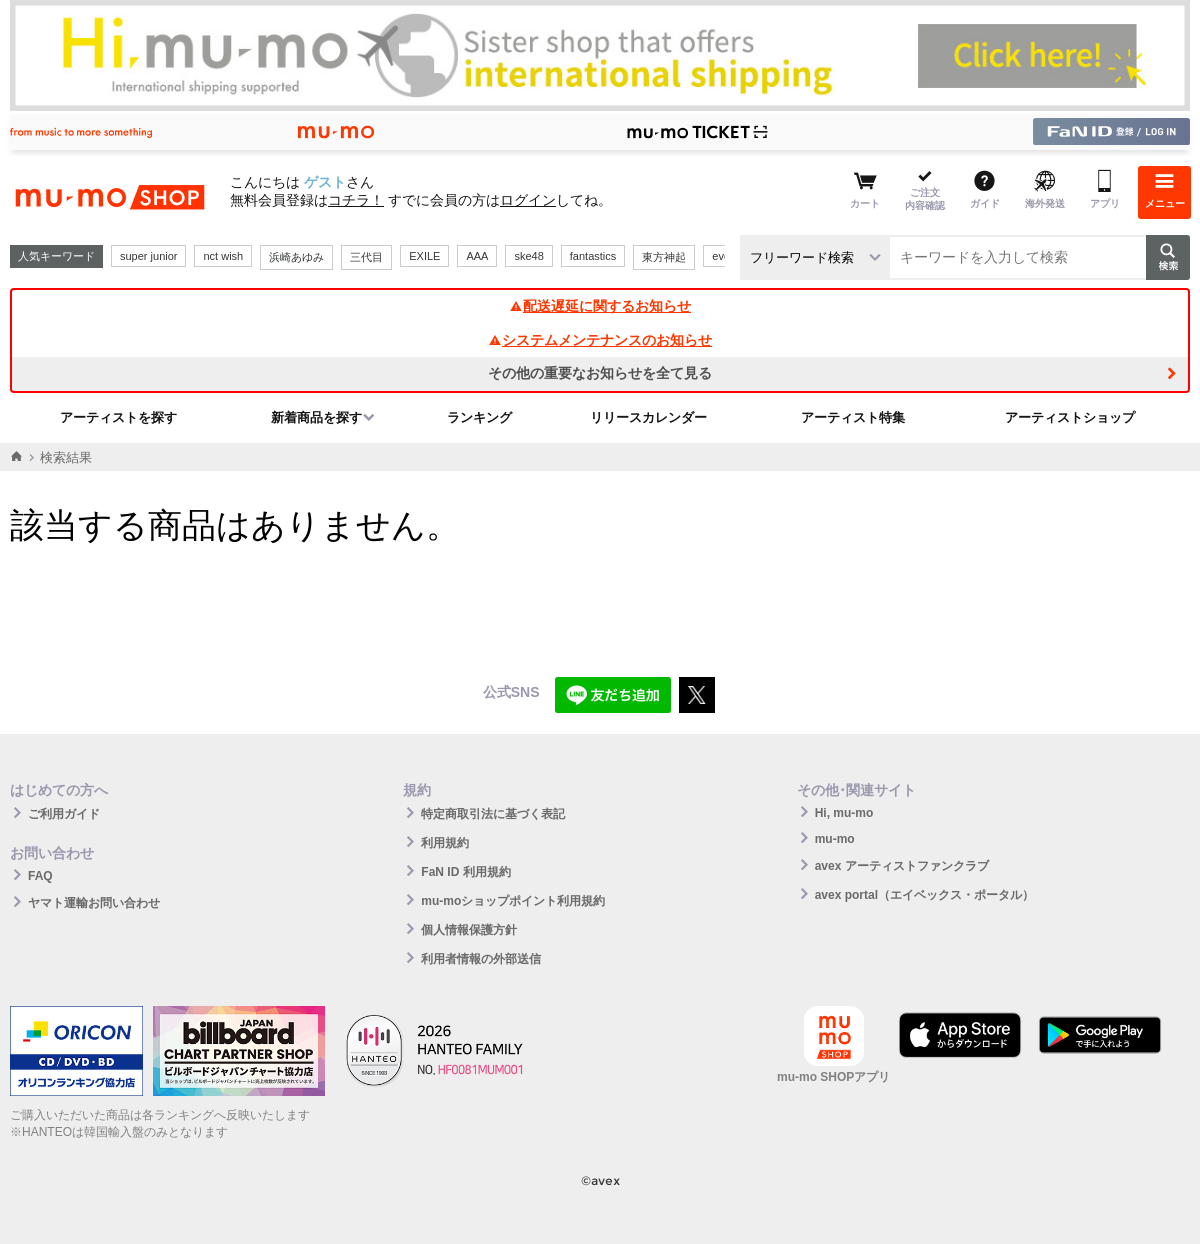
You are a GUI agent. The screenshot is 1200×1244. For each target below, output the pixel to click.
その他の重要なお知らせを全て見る (600, 373)
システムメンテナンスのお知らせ (600, 340)
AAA (477, 256)
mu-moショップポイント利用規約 (513, 901)
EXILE (424, 256)
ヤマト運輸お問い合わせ (94, 903)
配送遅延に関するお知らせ (600, 306)
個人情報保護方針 (469, 930)
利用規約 (445, 843)
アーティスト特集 (853, 417)
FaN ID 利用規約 (465, 872)
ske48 (528, 256)
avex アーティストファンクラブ (902, 866)
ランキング (479, 417)
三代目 (366, 257)
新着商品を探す (316, 417)
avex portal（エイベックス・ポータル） (924, 895)
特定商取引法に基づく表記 (493, 814)
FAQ (40, 876)
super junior (148, 256)
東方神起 (664, 257)
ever (722, 256)
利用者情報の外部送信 (481, 959)
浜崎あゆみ (296, 257)
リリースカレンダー (648, 417)
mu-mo (835, 839)
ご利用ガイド (64, 814)
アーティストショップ (1070, 417)
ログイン (528, 200)
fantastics (593, 256)
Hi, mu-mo (844, 813)
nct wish (223, 256)
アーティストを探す (118, 417)
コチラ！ (356, 200)
